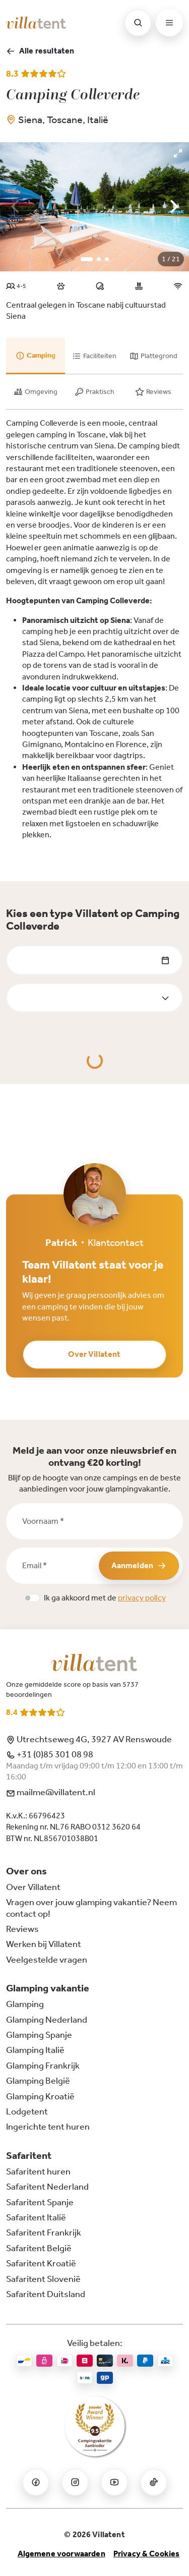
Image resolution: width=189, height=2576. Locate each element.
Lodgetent (27, 2111)
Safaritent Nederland (47, 2186)
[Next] (173, 207)
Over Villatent (94, 1354)
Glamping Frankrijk (43, 2065)
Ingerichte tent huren (48, 2126)
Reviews (22, 1928)
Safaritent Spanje (40, 2202)
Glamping (25, 2004)
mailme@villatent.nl (50, 1792)
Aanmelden (138, 1565)
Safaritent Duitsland (45, 2294)
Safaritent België (39, 2248)
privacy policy (142, 1597)
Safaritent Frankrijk (43, 2232)
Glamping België (38, 2080)
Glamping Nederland (46, 2019)
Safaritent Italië (36, 2217)
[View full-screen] (178, 153)
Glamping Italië (35, 2049)
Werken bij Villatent (43, 1944)
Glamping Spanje (39, 2034)
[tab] (35, 356)
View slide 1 (87, 259)
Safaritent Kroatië (41, 2263)
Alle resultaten (40, 51)
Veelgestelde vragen (46, 1959)
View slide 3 (107, 259)
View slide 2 (99, 259)
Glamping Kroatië (40, 2096)
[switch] (32, 1598)
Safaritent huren (38, 2171)
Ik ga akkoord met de (105, 1597)
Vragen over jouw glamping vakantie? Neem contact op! (91, 1908)
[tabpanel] (94, 629)
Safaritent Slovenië (43, 2278)
